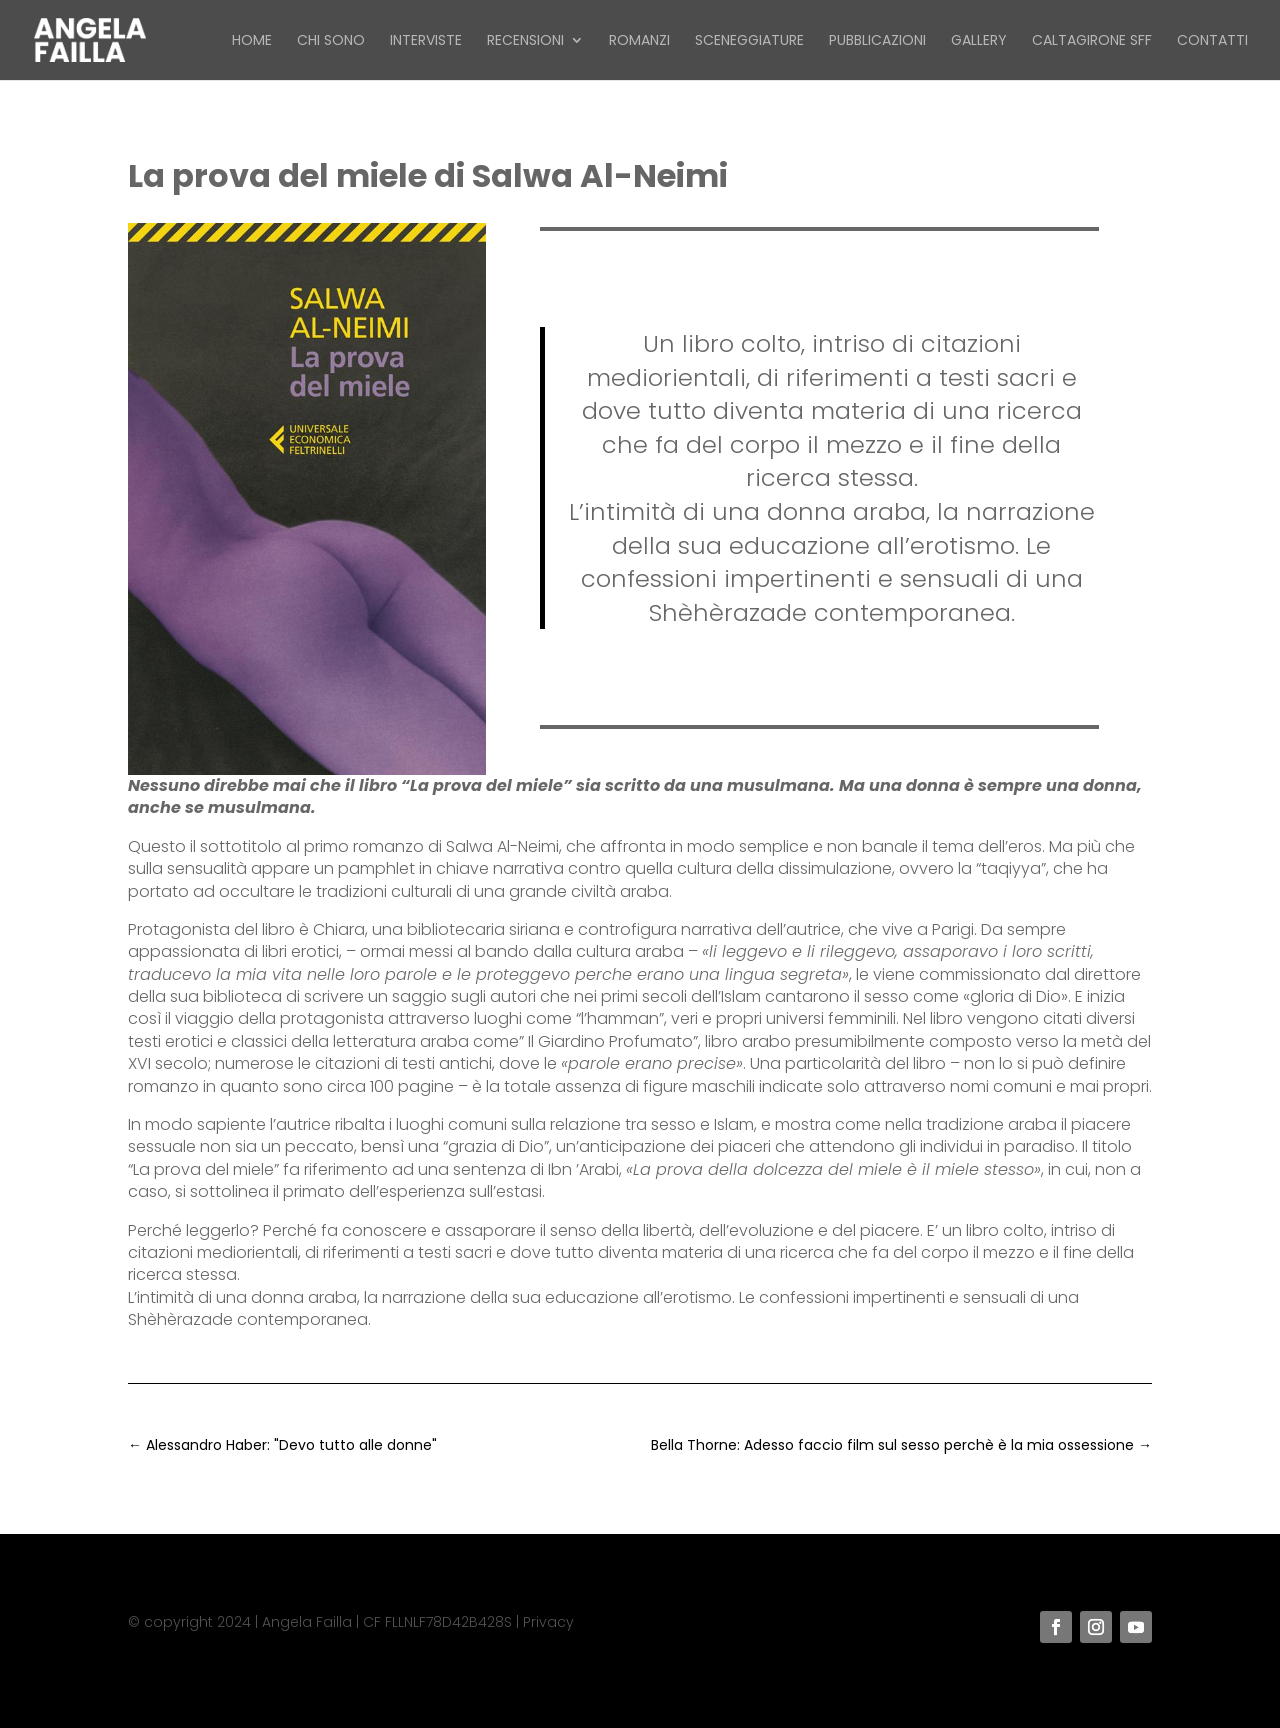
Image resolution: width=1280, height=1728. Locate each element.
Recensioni (525, 41)
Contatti (1212, 41)
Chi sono (331, 41)
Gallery (979, 41)
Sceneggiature (749, 41)
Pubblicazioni (877, 41)
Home (252, 41)
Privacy (548, 1622)
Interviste (426, 41)
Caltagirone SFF (1092, 41)
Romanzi (639, 41)
